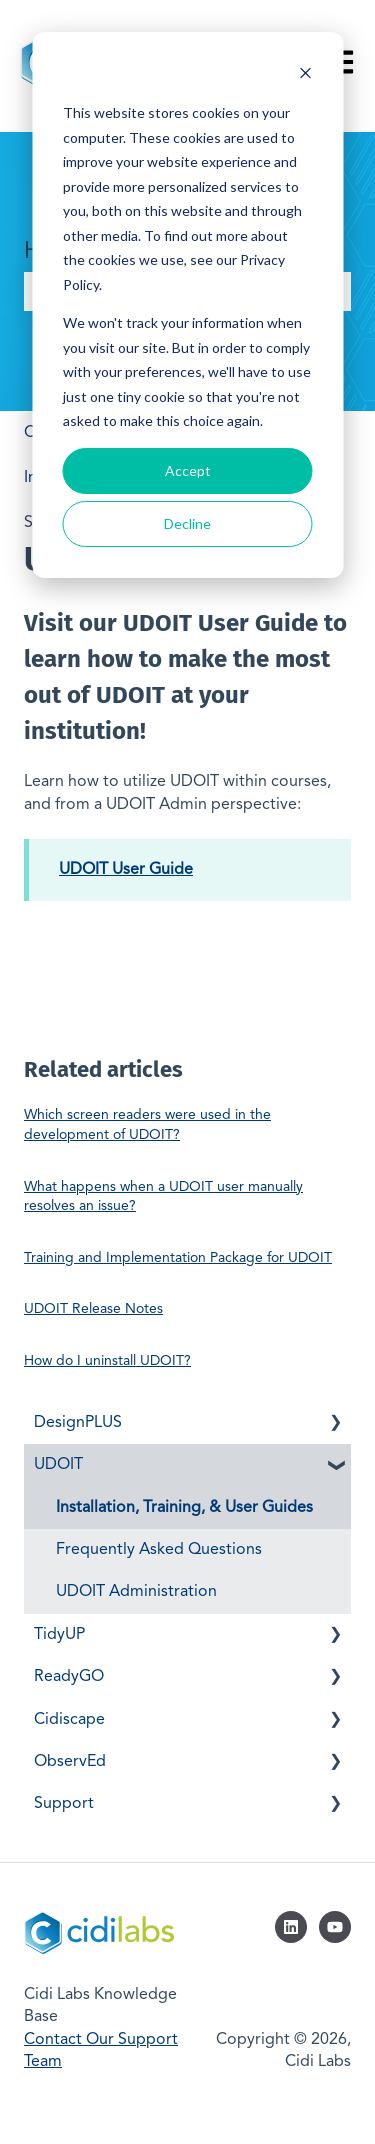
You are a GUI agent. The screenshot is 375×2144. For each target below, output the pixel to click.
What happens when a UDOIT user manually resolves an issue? (163, 1197)
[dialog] (187, 305)
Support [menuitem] (64, 1804)
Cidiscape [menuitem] (69, 1720)
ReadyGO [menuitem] (69, 1677)
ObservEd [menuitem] (70, 1762)
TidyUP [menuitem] (59, 1635)
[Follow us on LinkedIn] (291, 1927)
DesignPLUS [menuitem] (78, 1423)
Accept (188, 470)
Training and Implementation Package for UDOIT (178, 1258)
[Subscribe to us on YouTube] (335, 1927)
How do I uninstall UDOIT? (107, 1361)
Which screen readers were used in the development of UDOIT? (147, 1125)
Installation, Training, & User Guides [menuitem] (184, 1508)
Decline (187, 523)
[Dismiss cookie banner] (305, 75)
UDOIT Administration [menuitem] (136, 1592)
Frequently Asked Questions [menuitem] (159, 1550)
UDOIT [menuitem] (58, 1465)
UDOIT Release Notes (93, 1309)
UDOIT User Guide (126, 870)
